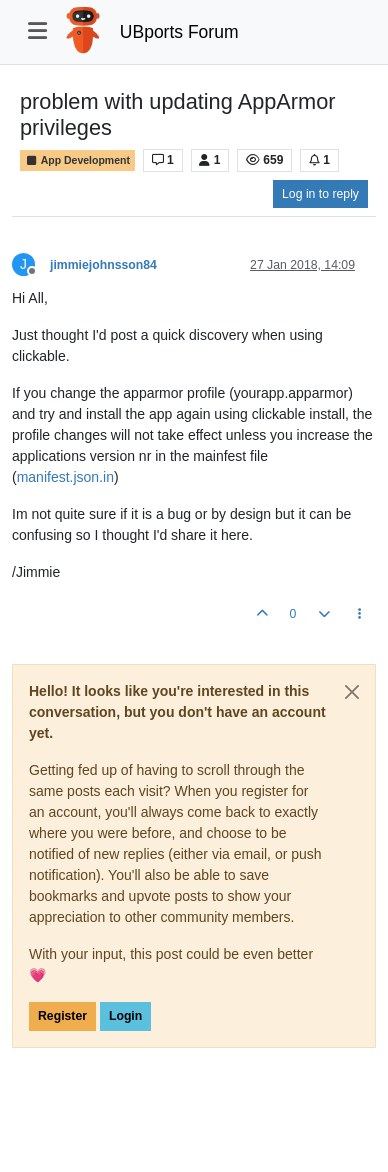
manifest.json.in (65, 477)
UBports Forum (179, 32)
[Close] (352, 692)
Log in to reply (320, 194)
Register (62, 1016)
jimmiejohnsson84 (103, 265)
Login (125, 1016)
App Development (77, 160)
